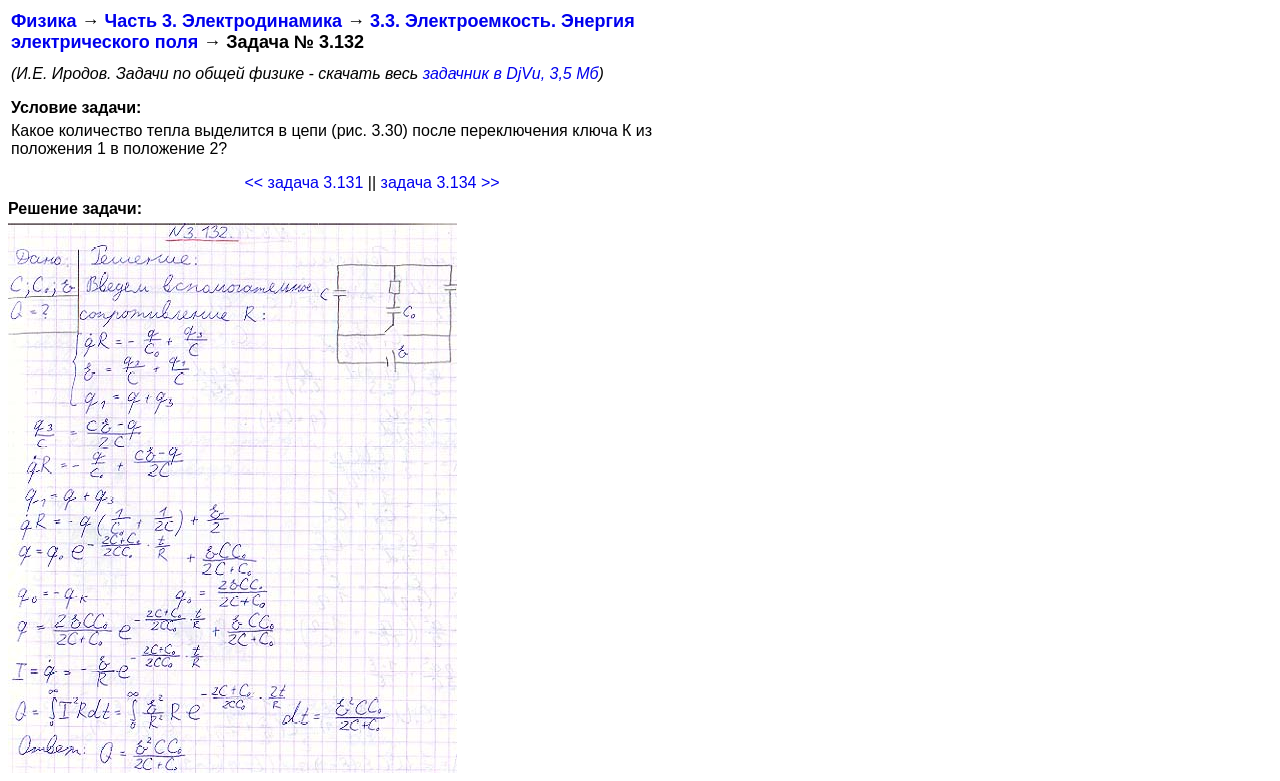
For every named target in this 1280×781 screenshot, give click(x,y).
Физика (43, 21)
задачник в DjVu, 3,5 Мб (511, 73)
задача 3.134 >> (440, 182)
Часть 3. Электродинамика (222, 21)
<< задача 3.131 (303, 182)
